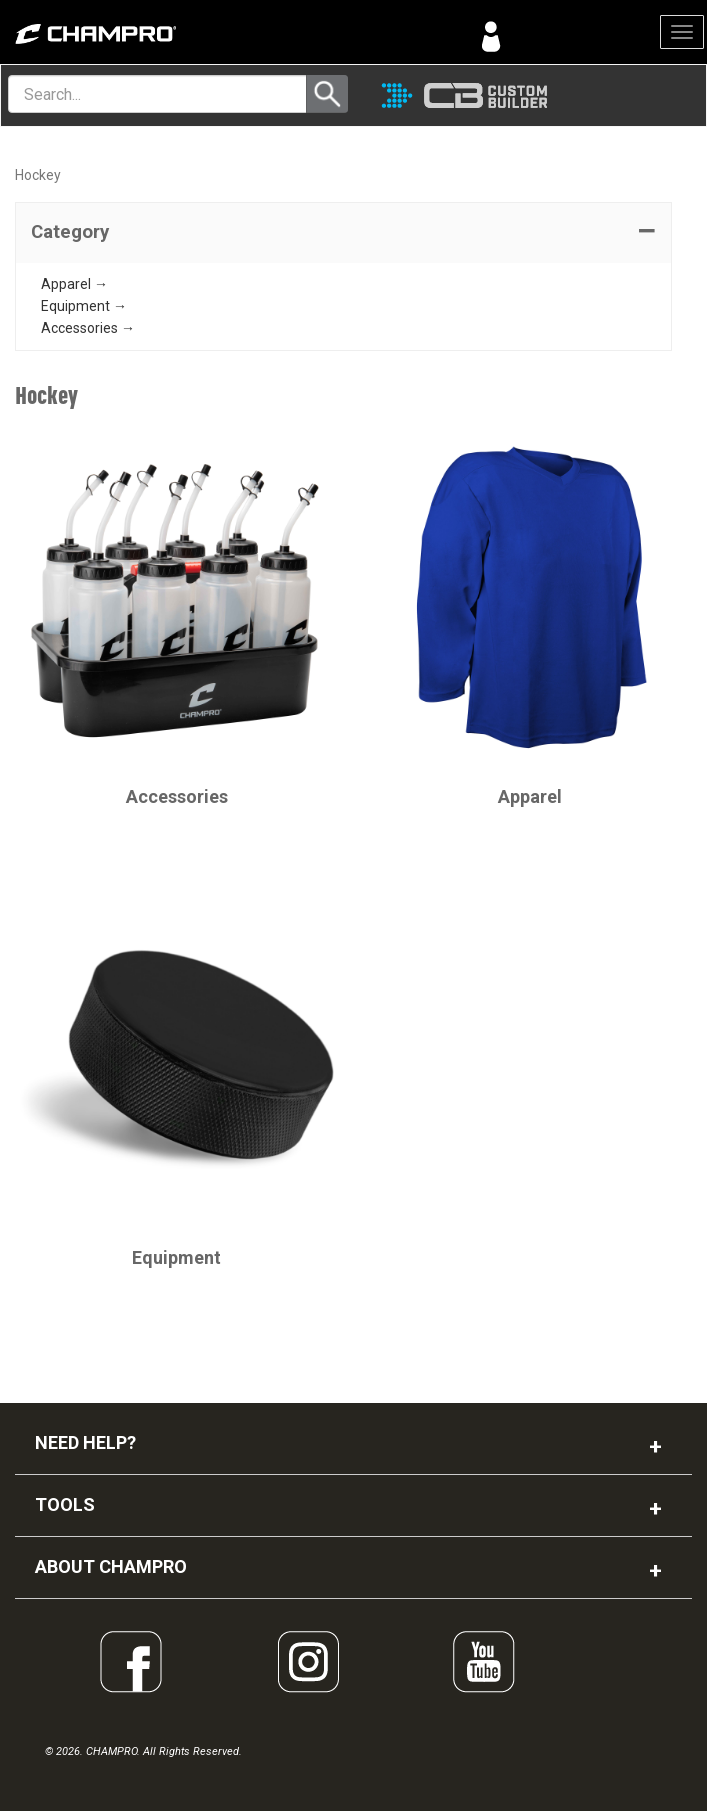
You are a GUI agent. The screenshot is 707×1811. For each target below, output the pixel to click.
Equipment (176, 1257)
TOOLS (65, 1504)
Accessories (177, 796)
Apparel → (74, 284)
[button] (343, 233)
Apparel (530, 796)
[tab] (343, 233)
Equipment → (84, 306)
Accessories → (88, 328)
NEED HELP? (85, 1442)
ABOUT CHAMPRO (111, 1566)
